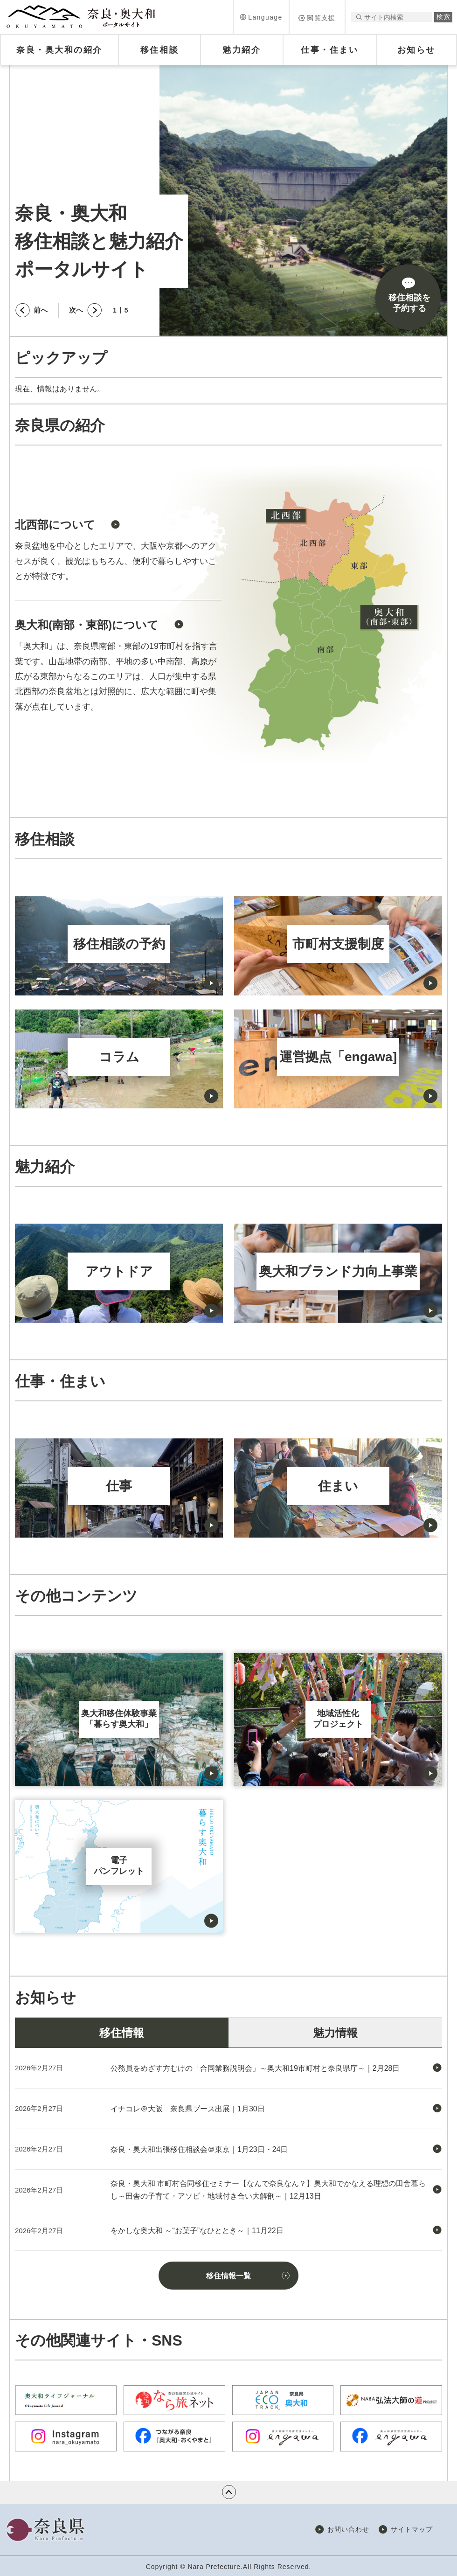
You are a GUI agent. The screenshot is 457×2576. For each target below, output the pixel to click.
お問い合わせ (348, 2529)
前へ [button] (41, 310)
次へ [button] (76, 310)
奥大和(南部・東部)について (87, 625)
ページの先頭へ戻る (229, 2492)
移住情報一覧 (228, 2276)
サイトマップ (412, 2529)
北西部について (55, 524)
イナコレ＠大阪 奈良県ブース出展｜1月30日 (188, 2109)
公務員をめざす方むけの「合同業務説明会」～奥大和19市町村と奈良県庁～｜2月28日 (255, 2068)
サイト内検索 (359, 17)
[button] (261, 17)
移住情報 (121, 2032)
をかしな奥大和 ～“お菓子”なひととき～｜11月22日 (197, 2231)
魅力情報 (335, 2032)
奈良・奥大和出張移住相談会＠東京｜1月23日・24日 (199, 2149)
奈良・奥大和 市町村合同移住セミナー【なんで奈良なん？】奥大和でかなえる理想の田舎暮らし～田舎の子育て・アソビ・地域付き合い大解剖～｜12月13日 (268, 2189)
